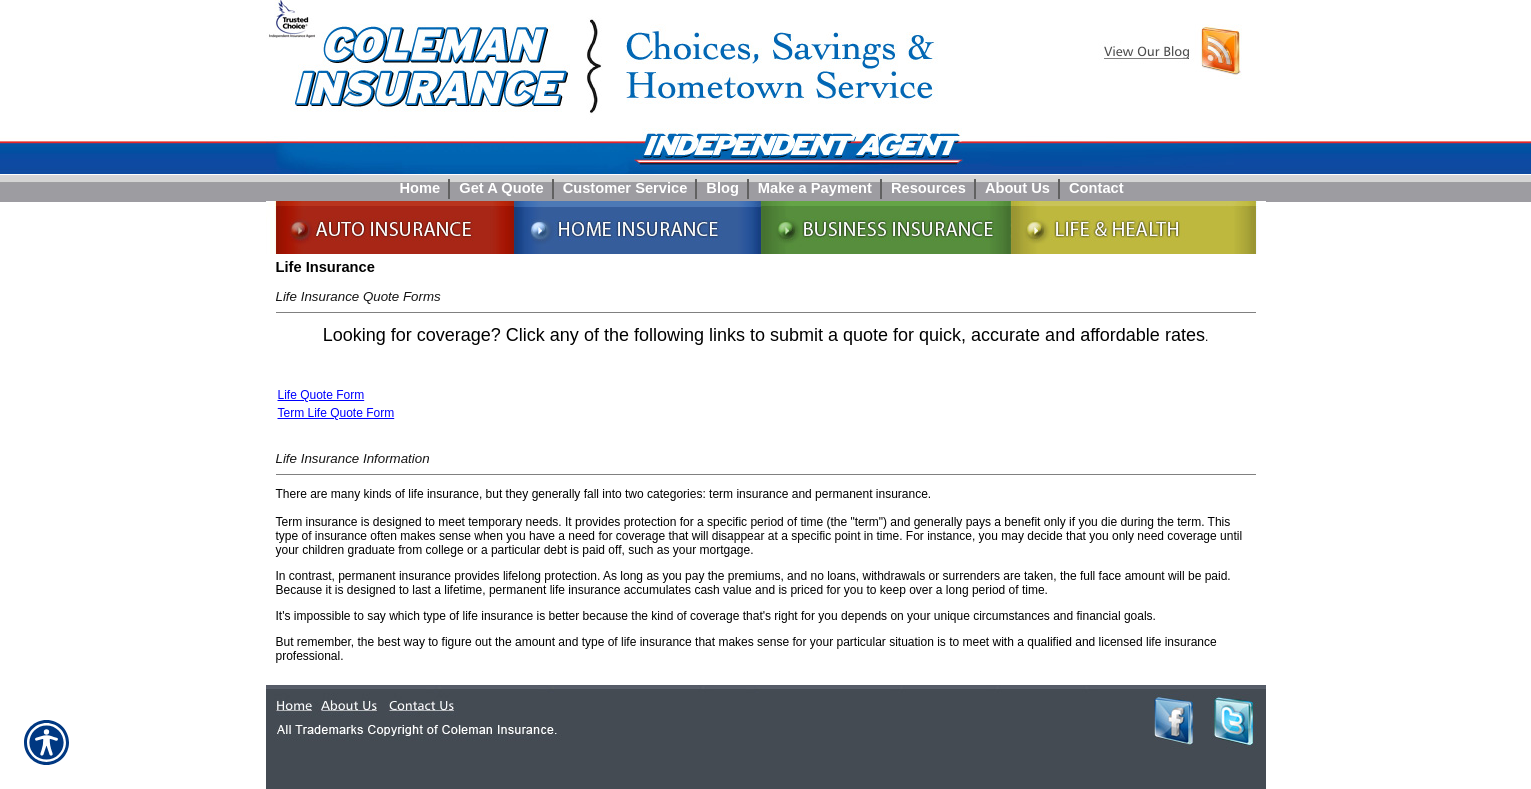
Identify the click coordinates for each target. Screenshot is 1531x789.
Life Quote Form (321, 395)
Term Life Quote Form (336, 413)
